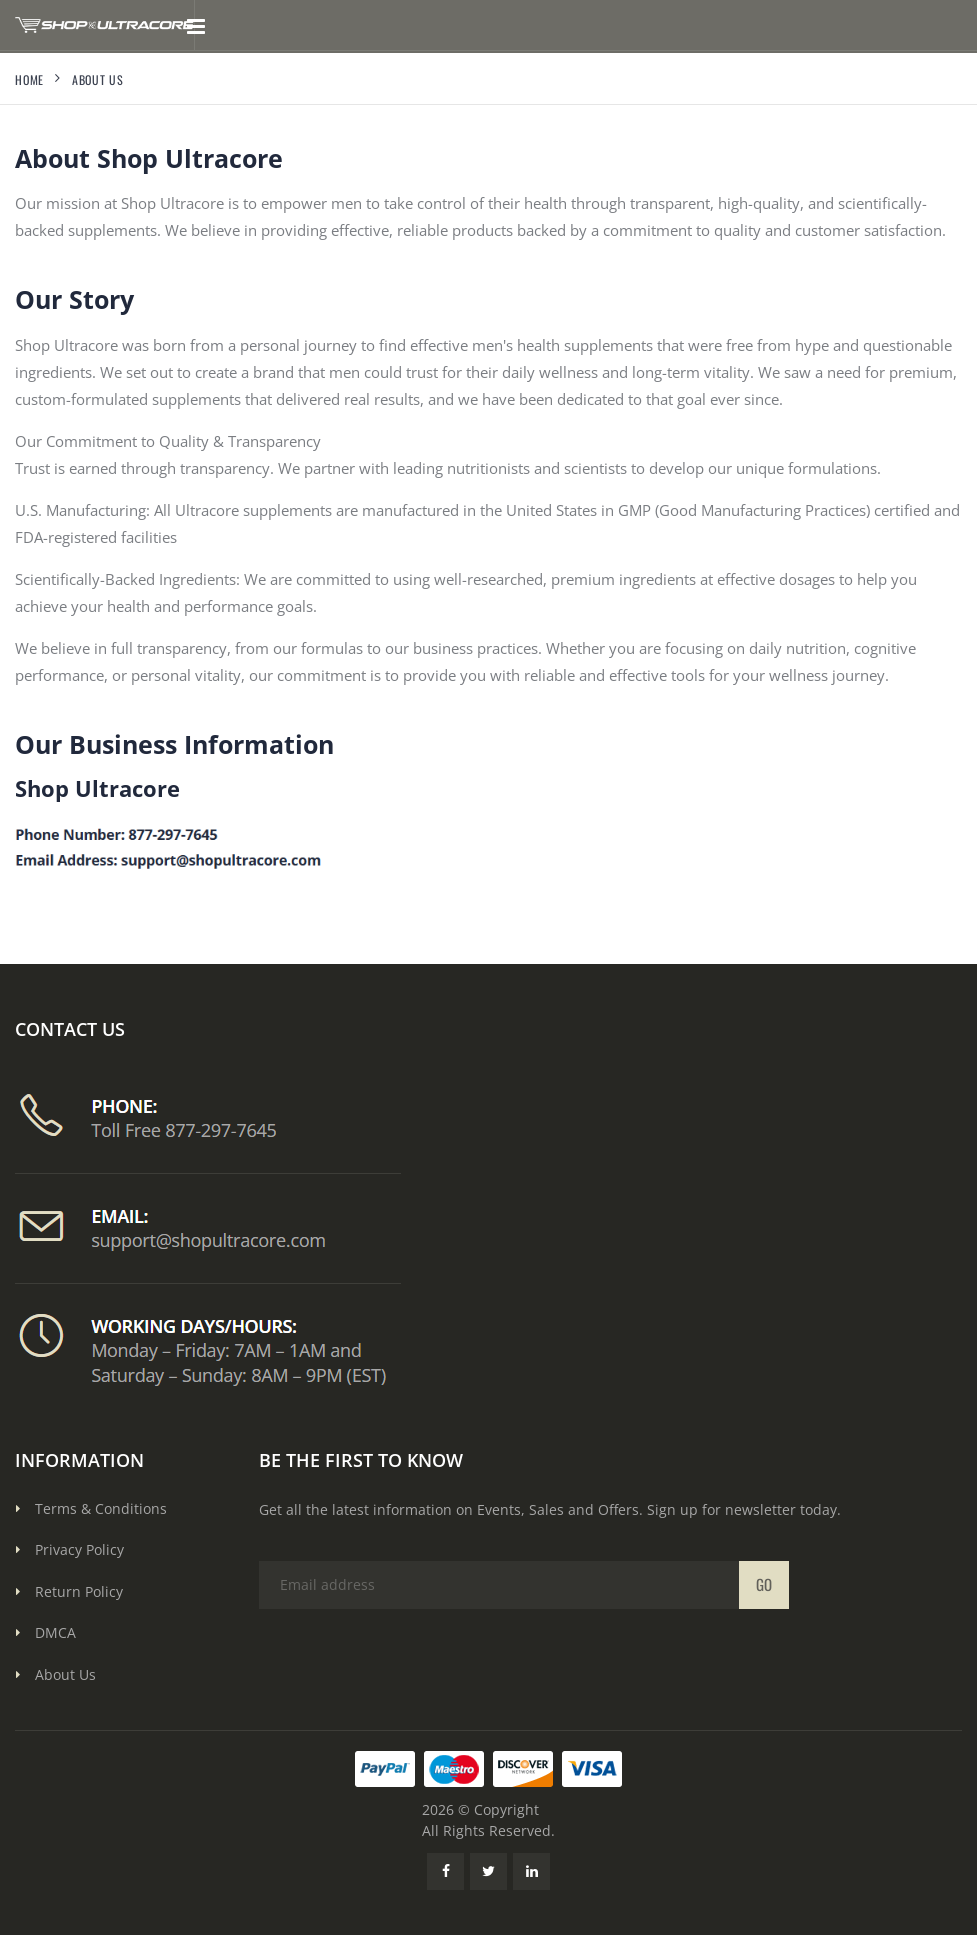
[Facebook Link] (445, 1871)
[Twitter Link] (488, 1871)
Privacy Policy (79, 1549)
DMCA (55, 1632)
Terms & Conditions (101, 1508)
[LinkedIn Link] (531, 1871)
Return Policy (79, 1591)
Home (29, 79)
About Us (65, 1674)
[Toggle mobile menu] (195, 25)
